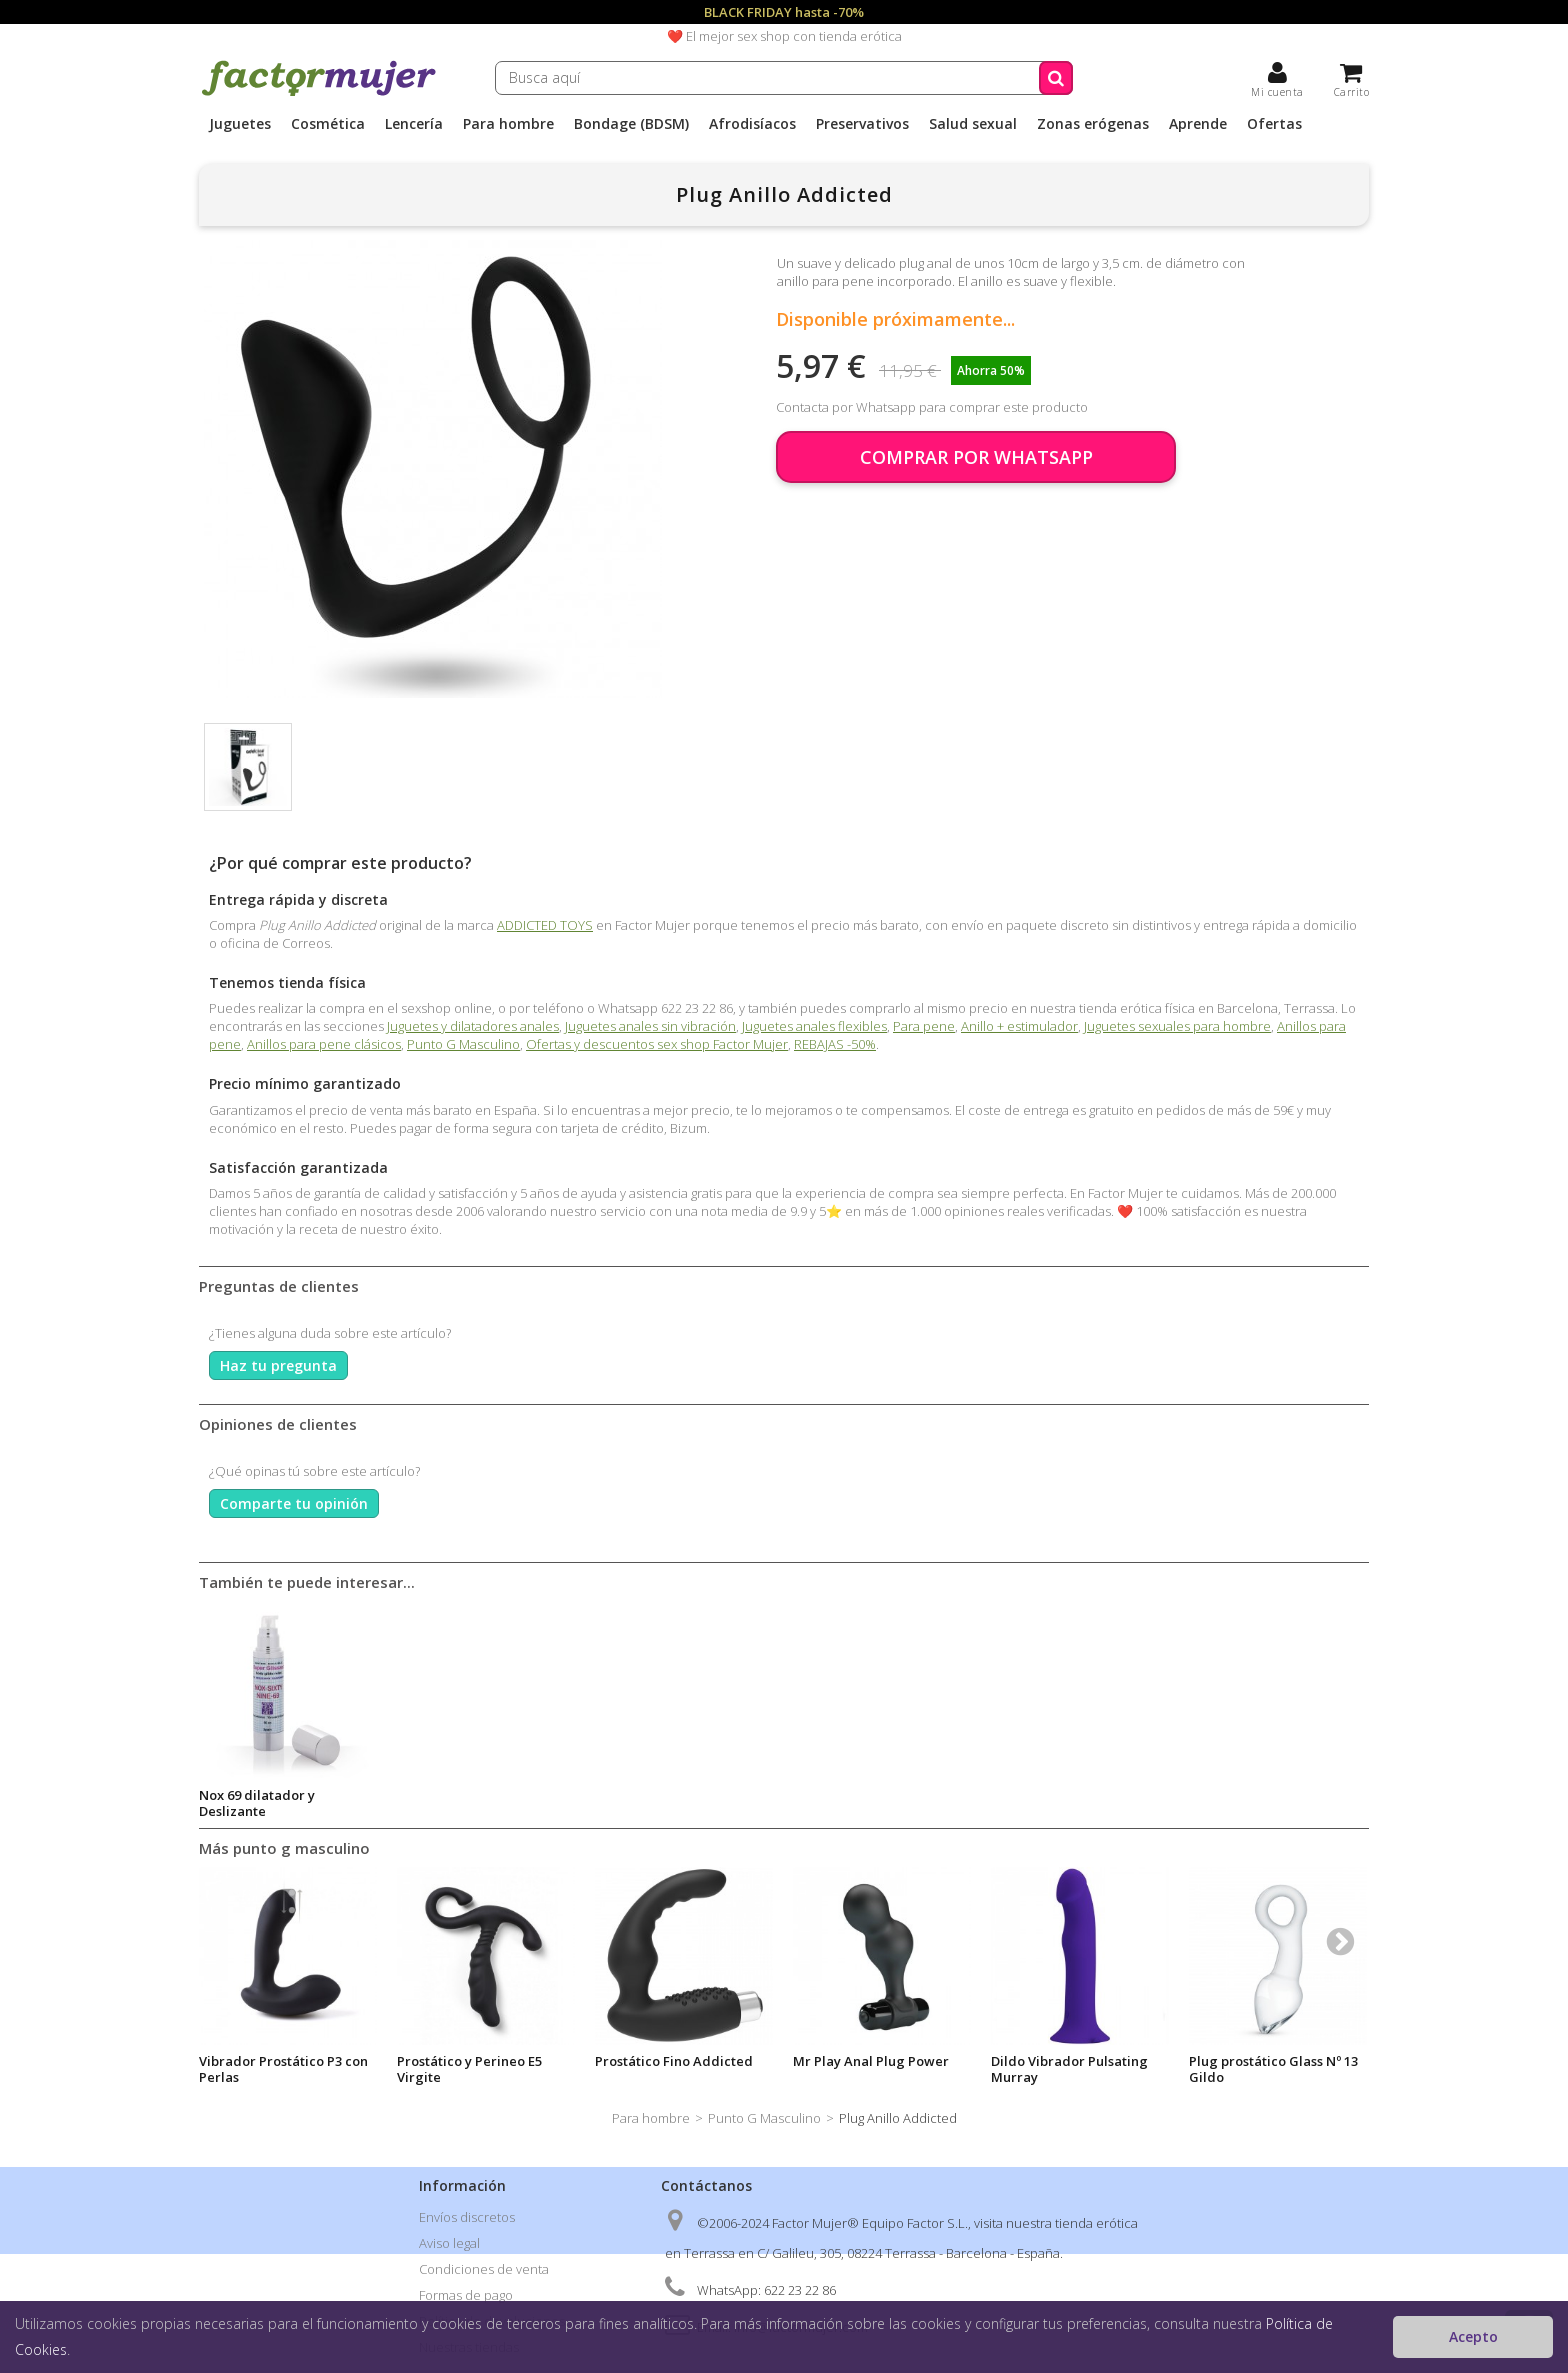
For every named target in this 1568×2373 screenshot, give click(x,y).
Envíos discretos (467, 2217)
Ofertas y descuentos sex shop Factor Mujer (657, 1044)
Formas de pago (466, 2295)
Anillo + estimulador (1019, 1026)
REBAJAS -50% (835, 1044)
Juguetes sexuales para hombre (1177, 1026)
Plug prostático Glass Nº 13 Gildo (1273, 2069)
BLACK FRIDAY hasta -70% (784, 12)
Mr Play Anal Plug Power (871, 2061)
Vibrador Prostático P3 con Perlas (283, 2069)
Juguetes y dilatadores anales (473, 1026)
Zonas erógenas (1093, 124)
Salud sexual (973, 124)
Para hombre (508, 124)
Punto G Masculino (463, 1044)
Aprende (1198, 124)
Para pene (924, 1026)
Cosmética (328, 124)
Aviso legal (449, 2243)
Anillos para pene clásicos (324, 1044)
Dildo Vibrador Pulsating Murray (1069, 2069)
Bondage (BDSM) (631, 124)
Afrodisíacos (752, 124)
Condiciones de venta (484, 2269)
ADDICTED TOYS (545, 925)
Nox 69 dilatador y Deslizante (257, 1803)
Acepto (1473, 2336)
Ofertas (1274, 124)
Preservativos (862, 124)
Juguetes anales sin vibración (650, 1026)
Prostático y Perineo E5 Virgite (469, 2069)
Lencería (414, 124)
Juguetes (240, 124)
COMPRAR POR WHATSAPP (976, 457)
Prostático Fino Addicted (674, 2061)
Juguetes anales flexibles (814, 1026)
